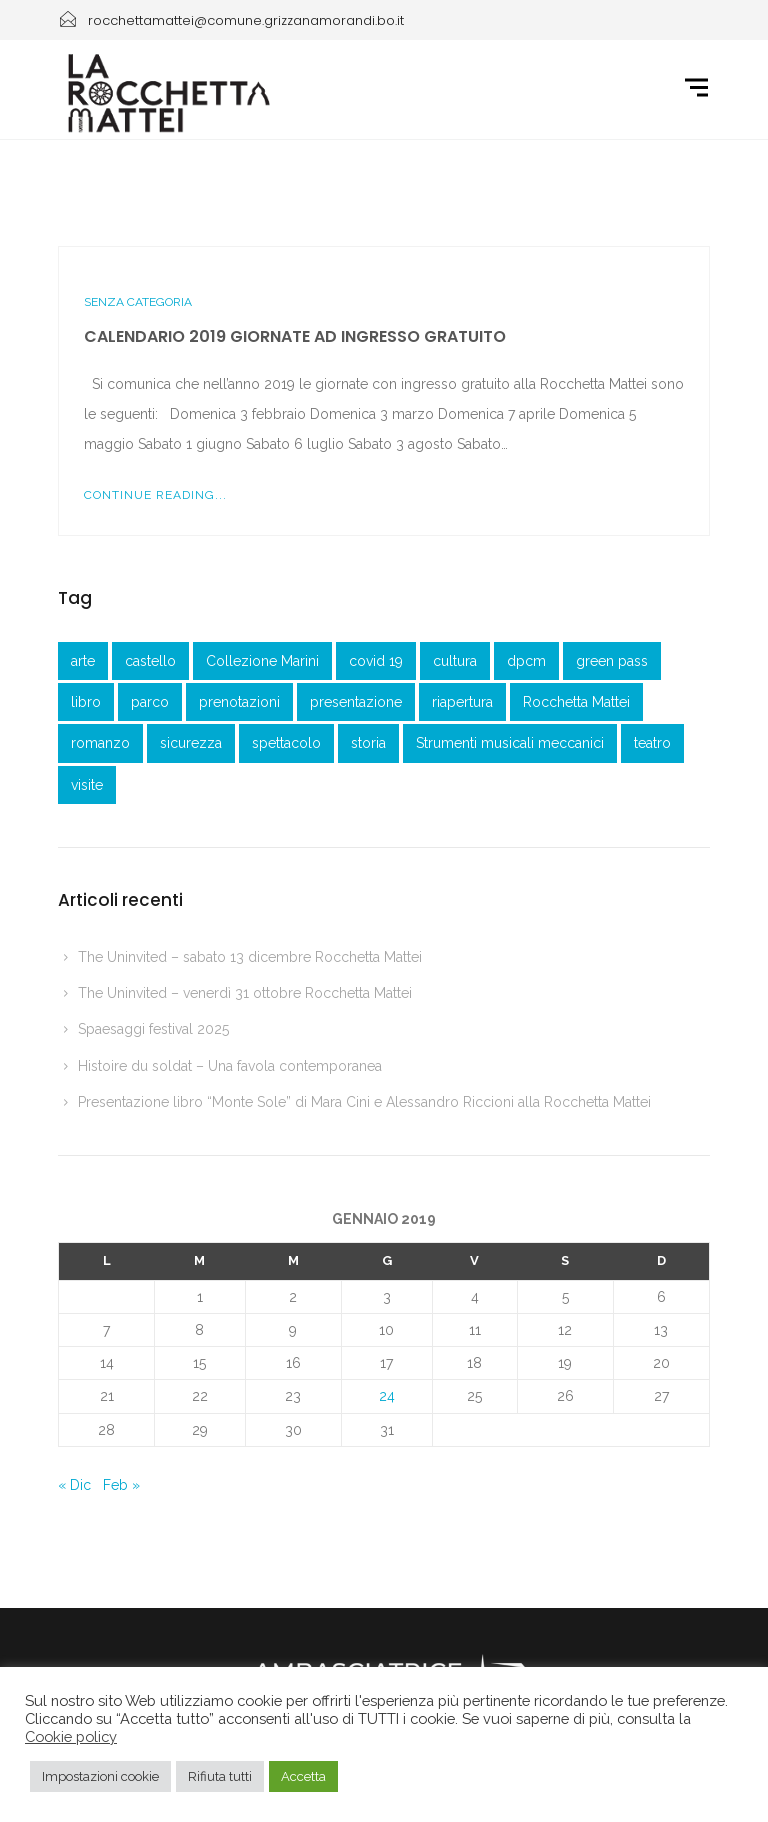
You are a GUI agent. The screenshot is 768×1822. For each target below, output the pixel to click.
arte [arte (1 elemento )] (83, 661)
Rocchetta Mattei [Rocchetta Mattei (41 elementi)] (576, 702)
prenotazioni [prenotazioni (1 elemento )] (239, 702)
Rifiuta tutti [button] (220, 1776)
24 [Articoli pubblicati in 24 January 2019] (387, 1396)
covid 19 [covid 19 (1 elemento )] (376, 661)
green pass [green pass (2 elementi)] (612, 661)
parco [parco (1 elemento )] (150, 702)
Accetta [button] (303, 1776)
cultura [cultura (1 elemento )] (455, 661)
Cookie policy (71, 1736)
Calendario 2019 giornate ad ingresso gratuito (295, 336)
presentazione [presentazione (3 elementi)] (356, 702)
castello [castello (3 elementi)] (150, 661)
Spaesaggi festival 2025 (153, 1029)
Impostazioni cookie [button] (100, 1776)
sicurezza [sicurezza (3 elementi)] (191, 743)
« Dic (74, 1485)
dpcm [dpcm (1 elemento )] (526, 661)
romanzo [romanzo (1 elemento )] (100, 743)
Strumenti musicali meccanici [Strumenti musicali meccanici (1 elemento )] (510, 743)
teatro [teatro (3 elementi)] (652, 743)
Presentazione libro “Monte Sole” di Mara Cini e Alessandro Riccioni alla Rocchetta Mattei (364, 1102)
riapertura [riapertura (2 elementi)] (462, 702)
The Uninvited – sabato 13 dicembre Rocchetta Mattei (250, 957)
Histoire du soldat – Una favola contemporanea (230, 1066)
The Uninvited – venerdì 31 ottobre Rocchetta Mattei (245, 993)
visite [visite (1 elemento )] (87, 785)
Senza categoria (138, 302)
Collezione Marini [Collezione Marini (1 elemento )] (262, 661)
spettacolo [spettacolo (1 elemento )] (286, 743)
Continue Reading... (155, 495)
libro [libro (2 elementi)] (86, 702)
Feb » (121, 1485)
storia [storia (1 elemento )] (368, 743)
